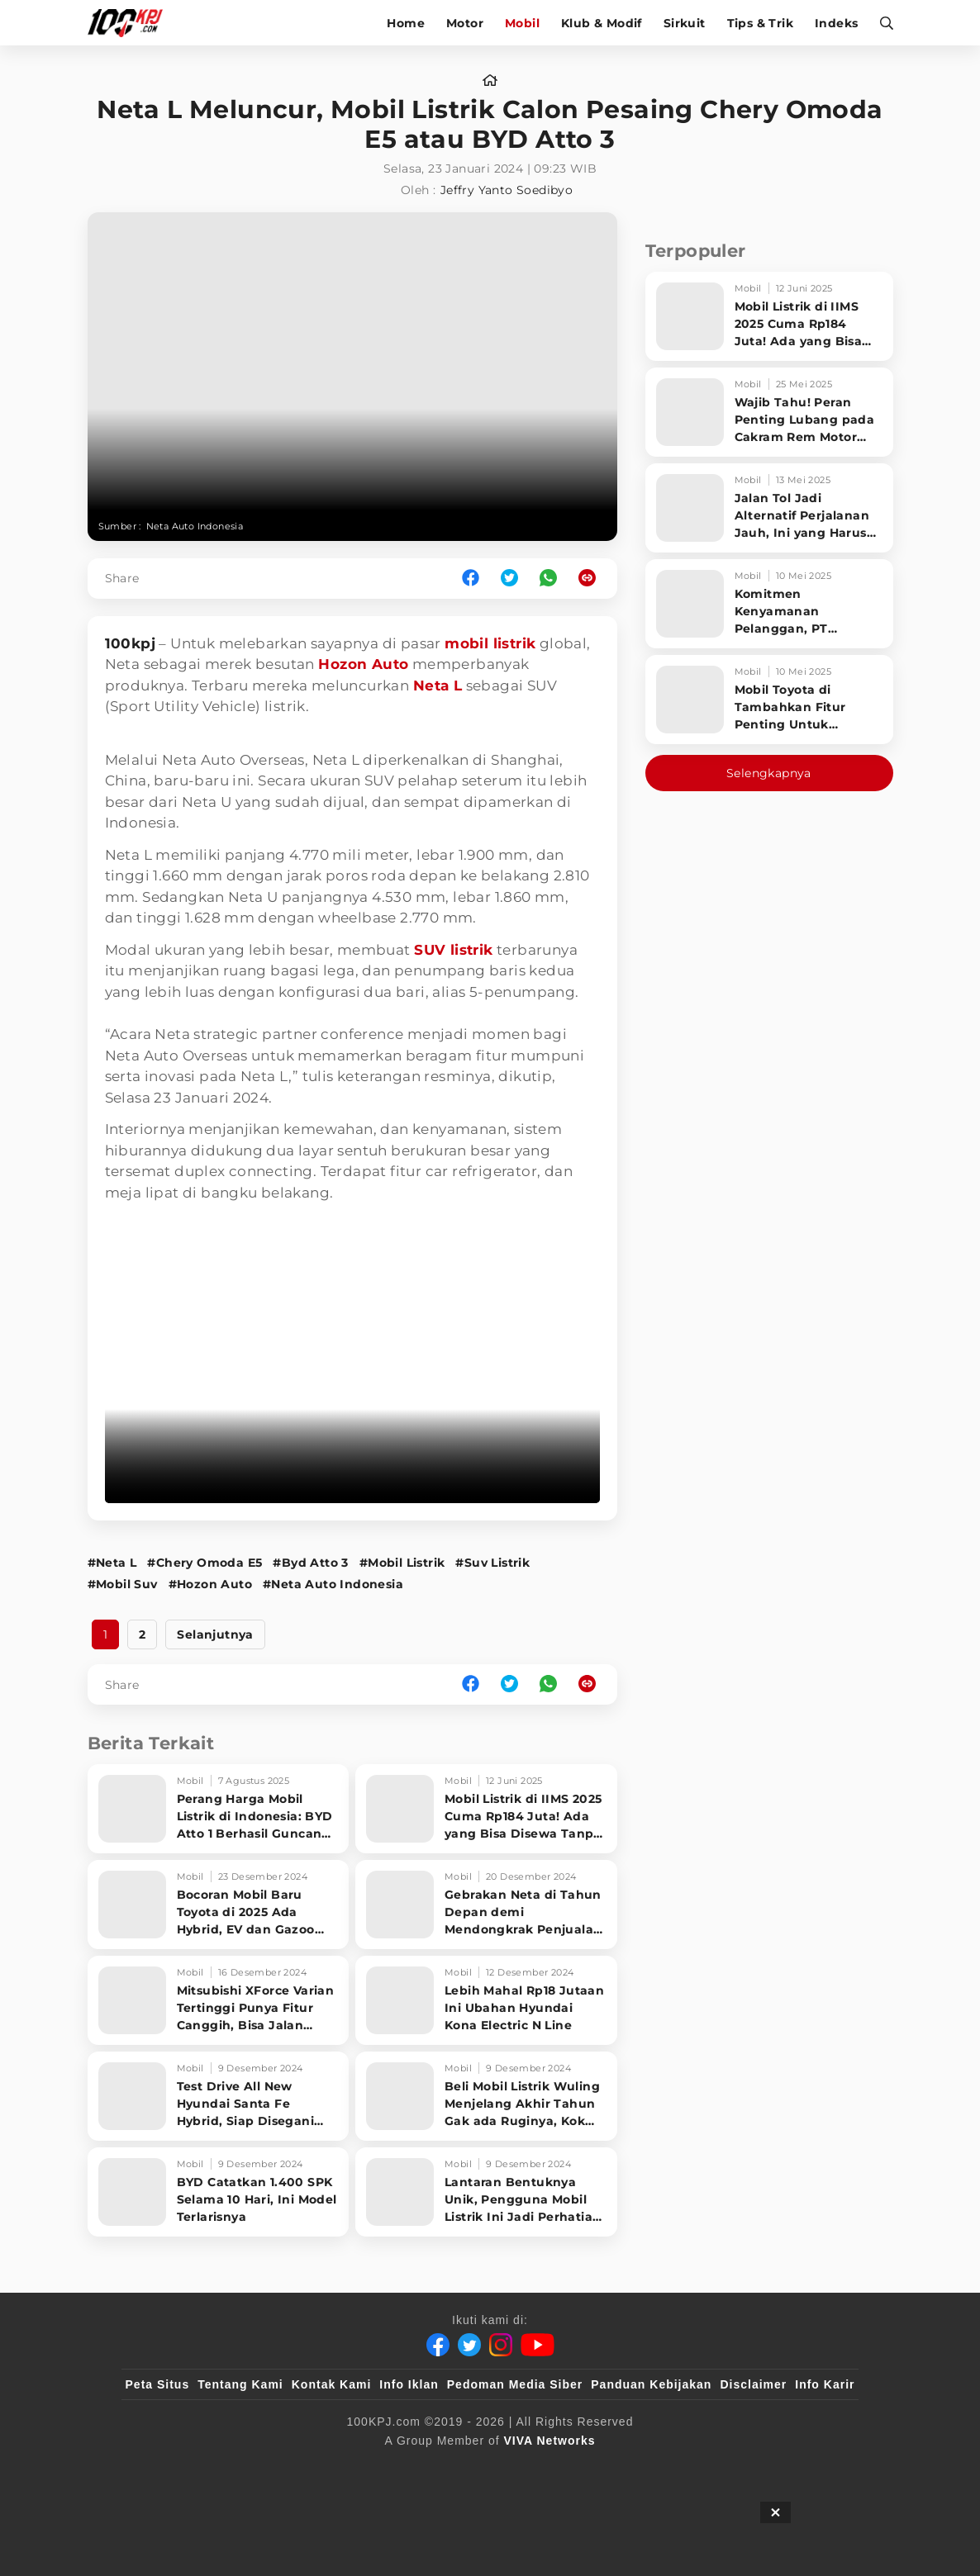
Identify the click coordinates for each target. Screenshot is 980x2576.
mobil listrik (490, 643)
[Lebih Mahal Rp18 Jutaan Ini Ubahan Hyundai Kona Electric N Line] (486, 2000)
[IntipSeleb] (730, 2468)
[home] (490, 81)
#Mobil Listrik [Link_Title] (402, 1562)
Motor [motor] (464, 23)
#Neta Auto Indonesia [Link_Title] (333, 1584)
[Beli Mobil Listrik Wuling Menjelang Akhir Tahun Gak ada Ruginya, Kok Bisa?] (486, 2096)
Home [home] (406, 23)
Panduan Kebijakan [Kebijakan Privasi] (651, 2384)
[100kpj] (248, 2468)
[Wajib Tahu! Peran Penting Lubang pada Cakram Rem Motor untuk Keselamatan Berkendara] (769, 412)
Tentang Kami (240, 2384)
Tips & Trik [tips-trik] (760, 23)
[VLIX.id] (391, 2468)
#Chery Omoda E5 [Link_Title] (204, 1562)
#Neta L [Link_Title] (112, 1562)
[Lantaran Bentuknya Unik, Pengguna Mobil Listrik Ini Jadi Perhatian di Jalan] (486, 2192)
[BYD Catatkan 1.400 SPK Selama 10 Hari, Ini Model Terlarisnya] (219, 2192)
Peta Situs (158, 2384)
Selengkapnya (768, 773)
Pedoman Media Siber (515, 2384)
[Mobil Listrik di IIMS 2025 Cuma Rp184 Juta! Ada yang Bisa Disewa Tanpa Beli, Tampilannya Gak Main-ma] (486, 1808)
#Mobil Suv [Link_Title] (123, 1584)
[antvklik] (649, 2468)
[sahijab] (316, 2468)
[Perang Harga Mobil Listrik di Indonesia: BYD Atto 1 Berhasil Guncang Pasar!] (219, 1808)
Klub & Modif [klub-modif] (601, 23)
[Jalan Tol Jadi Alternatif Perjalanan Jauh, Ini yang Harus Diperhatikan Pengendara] (769, 508)
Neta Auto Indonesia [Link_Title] (195, 526)
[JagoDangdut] (817, 2468)
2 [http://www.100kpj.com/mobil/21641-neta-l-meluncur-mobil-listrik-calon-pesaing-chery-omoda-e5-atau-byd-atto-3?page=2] (142, 1634)
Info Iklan (408, 2384)
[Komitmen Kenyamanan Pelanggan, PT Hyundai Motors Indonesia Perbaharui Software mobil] (769, 603)
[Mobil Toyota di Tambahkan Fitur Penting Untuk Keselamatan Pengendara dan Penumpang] (769, 699)
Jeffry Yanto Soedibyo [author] (506, 190)
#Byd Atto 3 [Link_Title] (310, 1562)
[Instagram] (500, 2344)
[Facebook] (438, 2344)
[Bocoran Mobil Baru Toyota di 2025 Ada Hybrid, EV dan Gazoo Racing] (219, 1904)
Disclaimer (753, 2384)
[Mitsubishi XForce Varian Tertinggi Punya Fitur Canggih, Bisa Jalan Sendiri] (219, 2000)
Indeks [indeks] (836, 23)
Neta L (437, 685)
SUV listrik (453, 950)
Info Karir (824, 2384)
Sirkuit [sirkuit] (685, 23)
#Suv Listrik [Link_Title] (492, 1562)
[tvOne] (522, 2468)
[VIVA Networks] (550, 2440)
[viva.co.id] (169, 2468)
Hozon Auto (363, 664)
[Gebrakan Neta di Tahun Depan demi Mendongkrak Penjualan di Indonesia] (486, 1904)
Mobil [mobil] (522, 23)
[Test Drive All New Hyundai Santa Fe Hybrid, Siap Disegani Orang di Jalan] (219, 2096)
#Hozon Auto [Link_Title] (210, 1584)
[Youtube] (537, 2344)
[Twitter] (469, 2344)
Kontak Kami (332, 2384)
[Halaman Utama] (131, 22)
